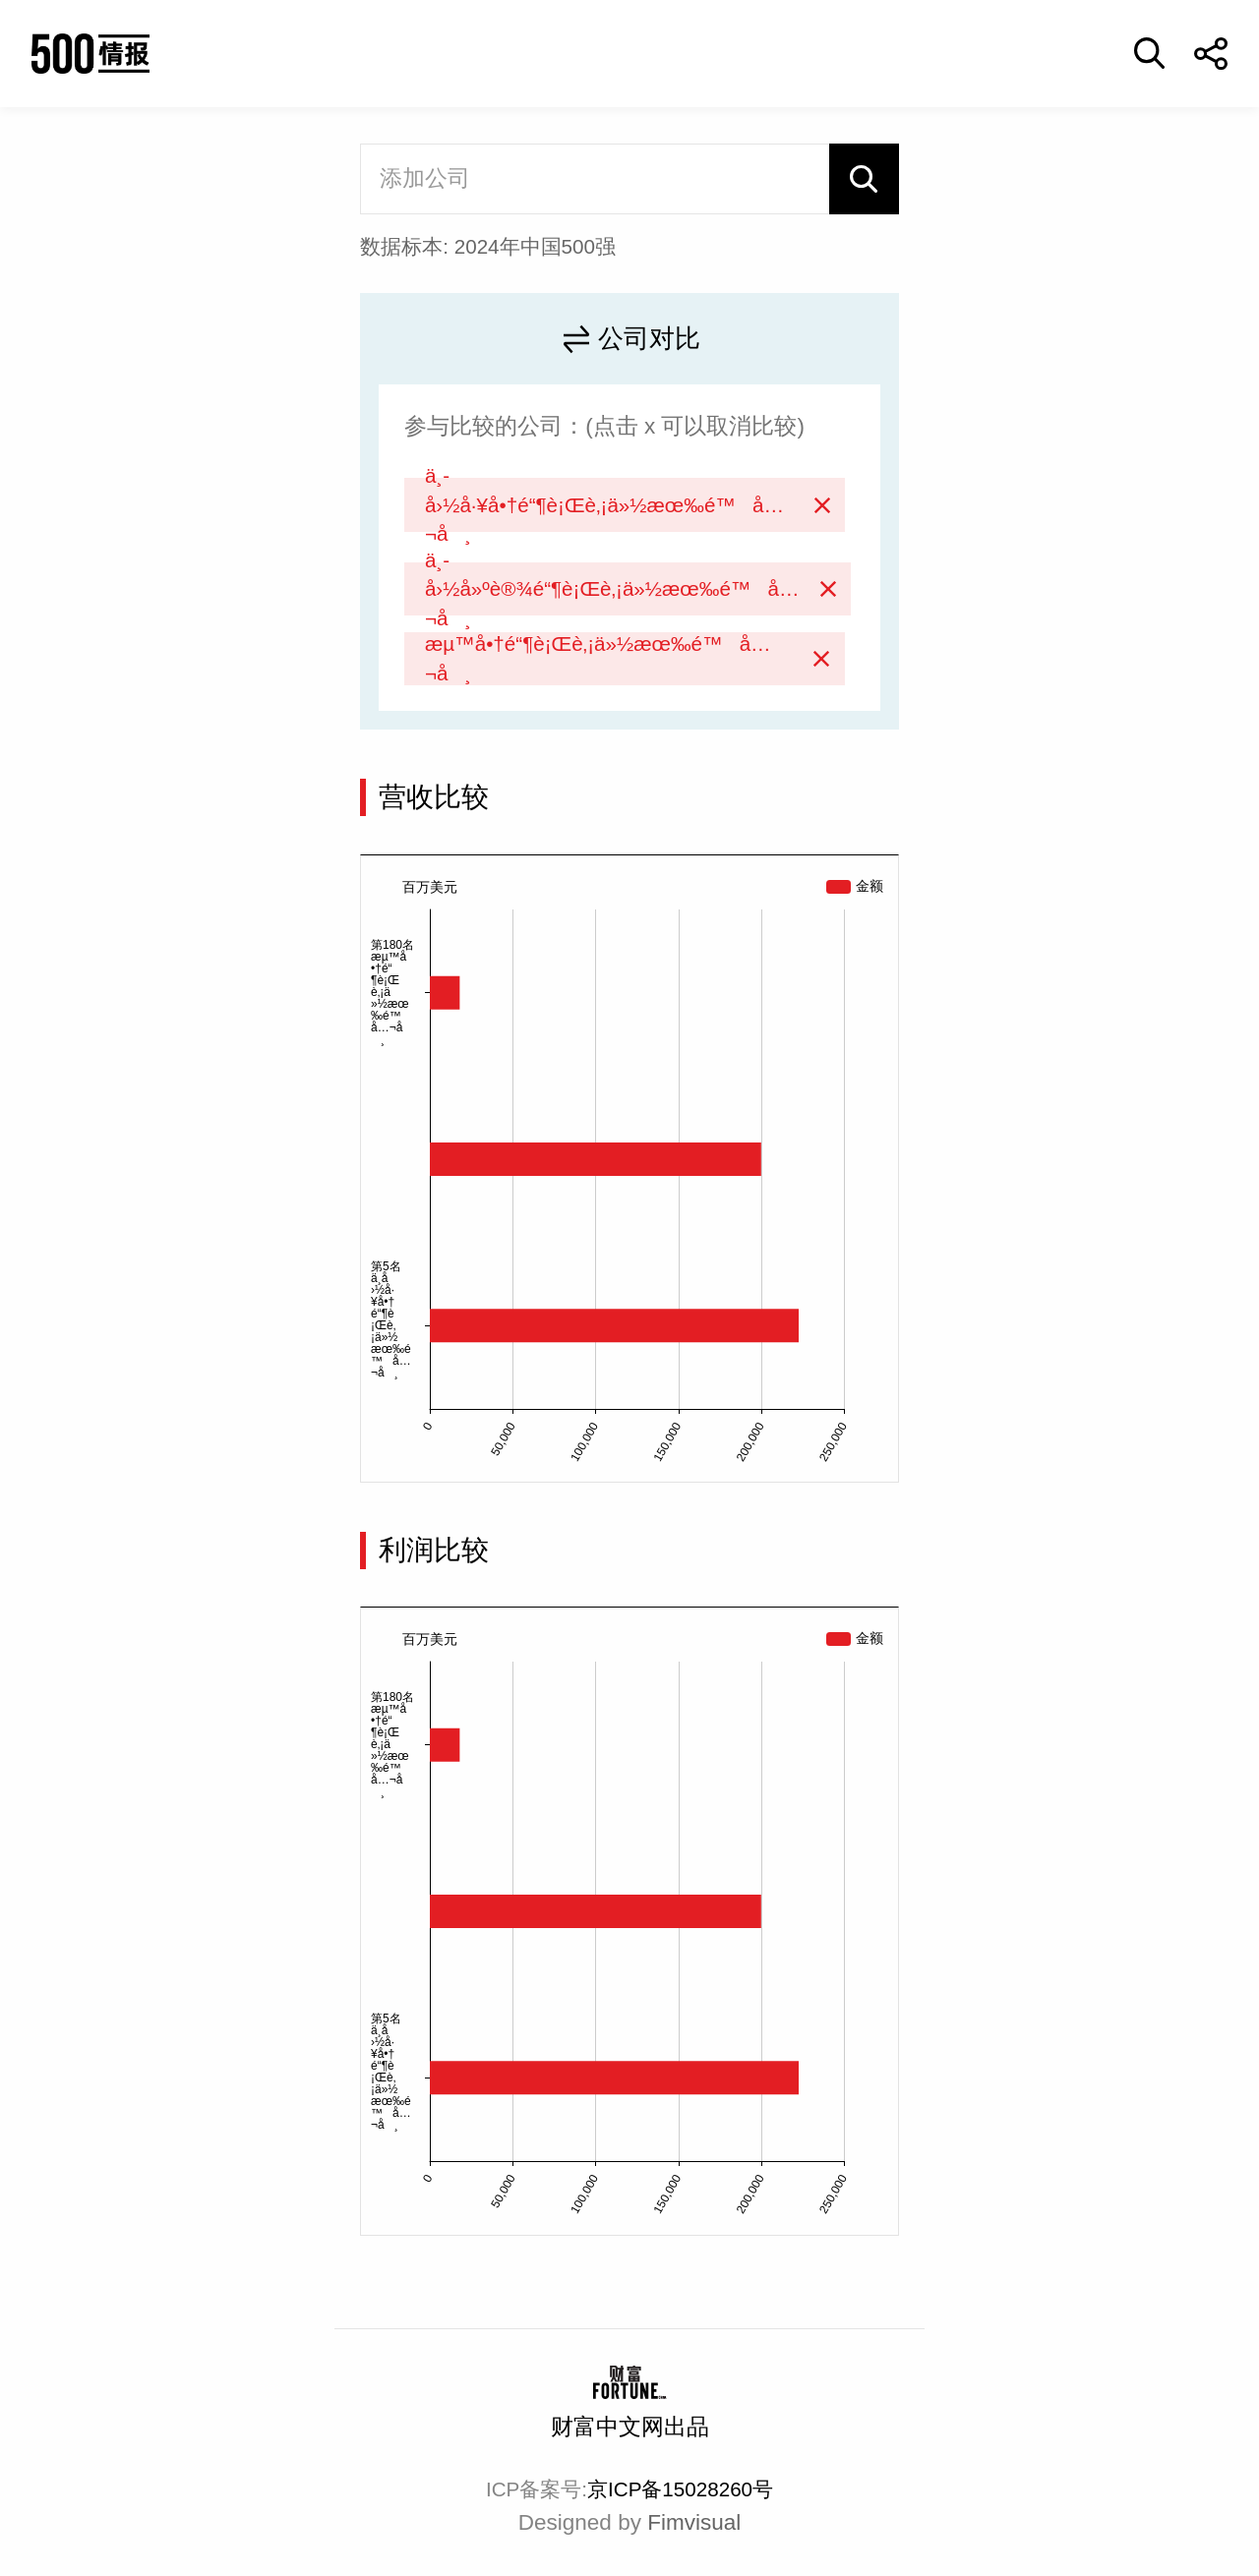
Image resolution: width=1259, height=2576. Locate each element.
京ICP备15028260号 (680, 2489)
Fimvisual (694, 2522)
